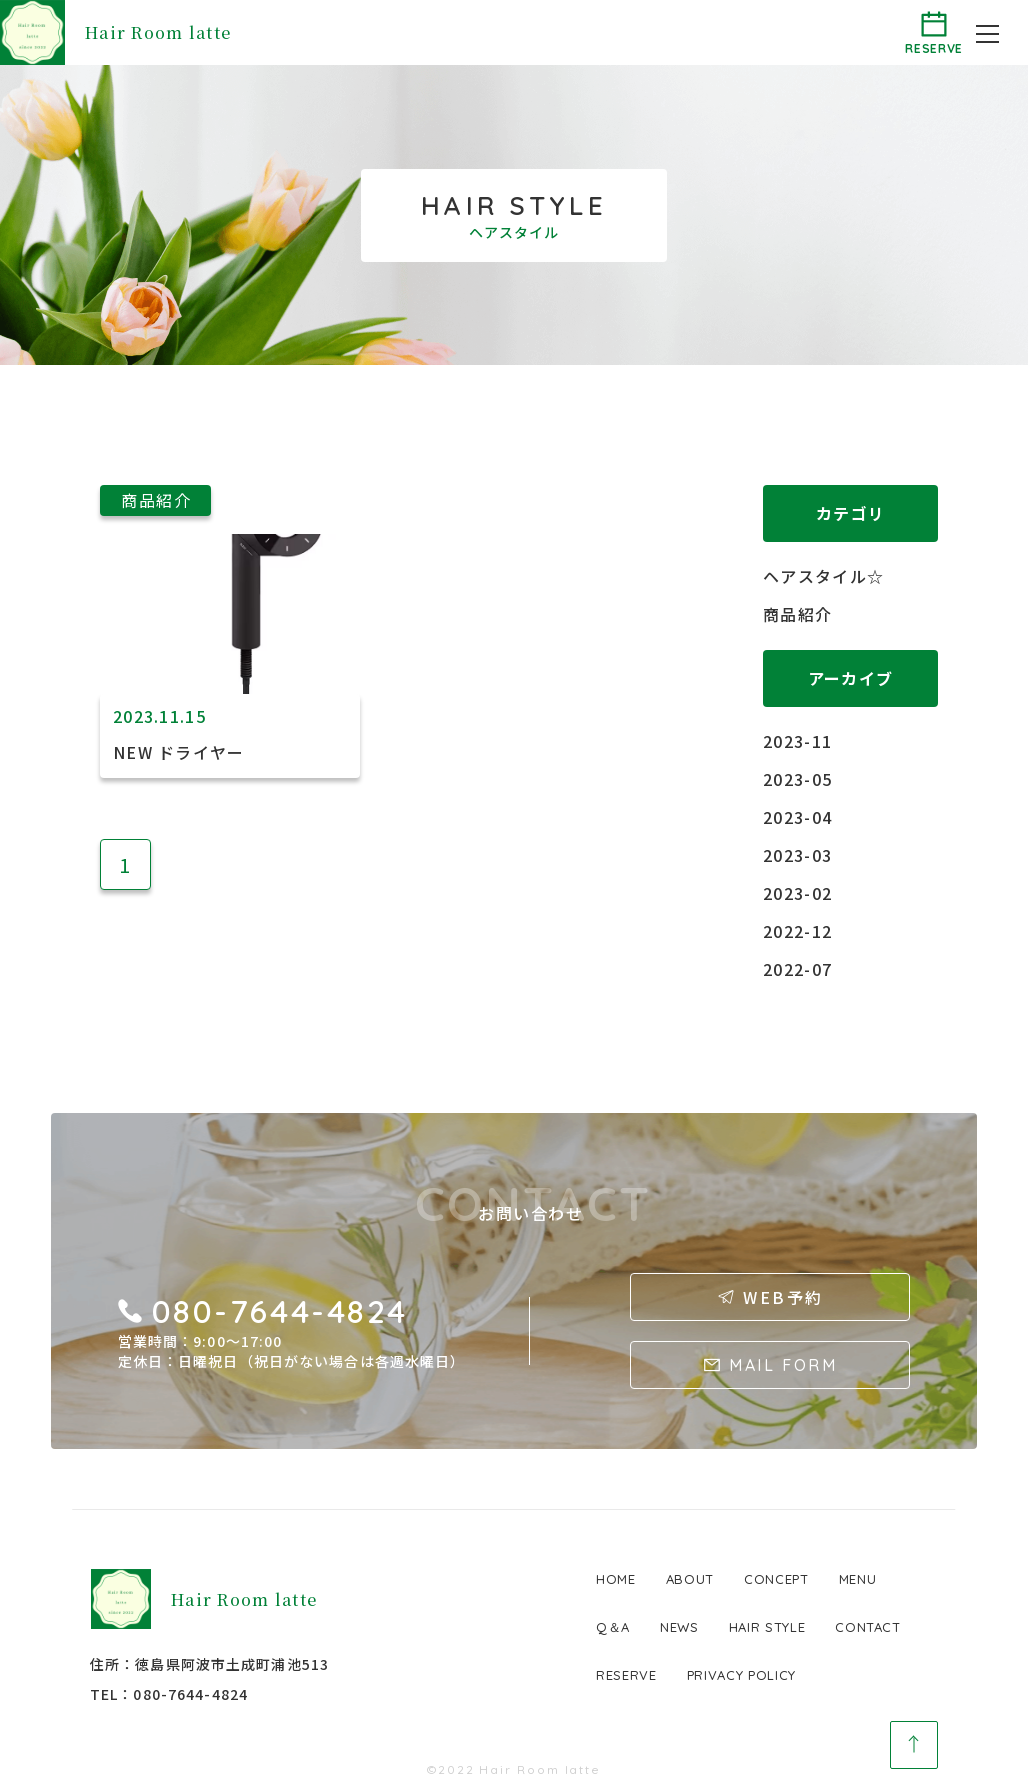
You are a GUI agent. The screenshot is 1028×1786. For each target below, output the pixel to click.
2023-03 (797, 855)
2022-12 (797, 931)
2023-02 (797, 893)
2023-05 (797, 779)
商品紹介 (797, 614)
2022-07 (797, 969)
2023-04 (797, 817)
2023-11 (797, 741)
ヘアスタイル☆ (823, 576)
